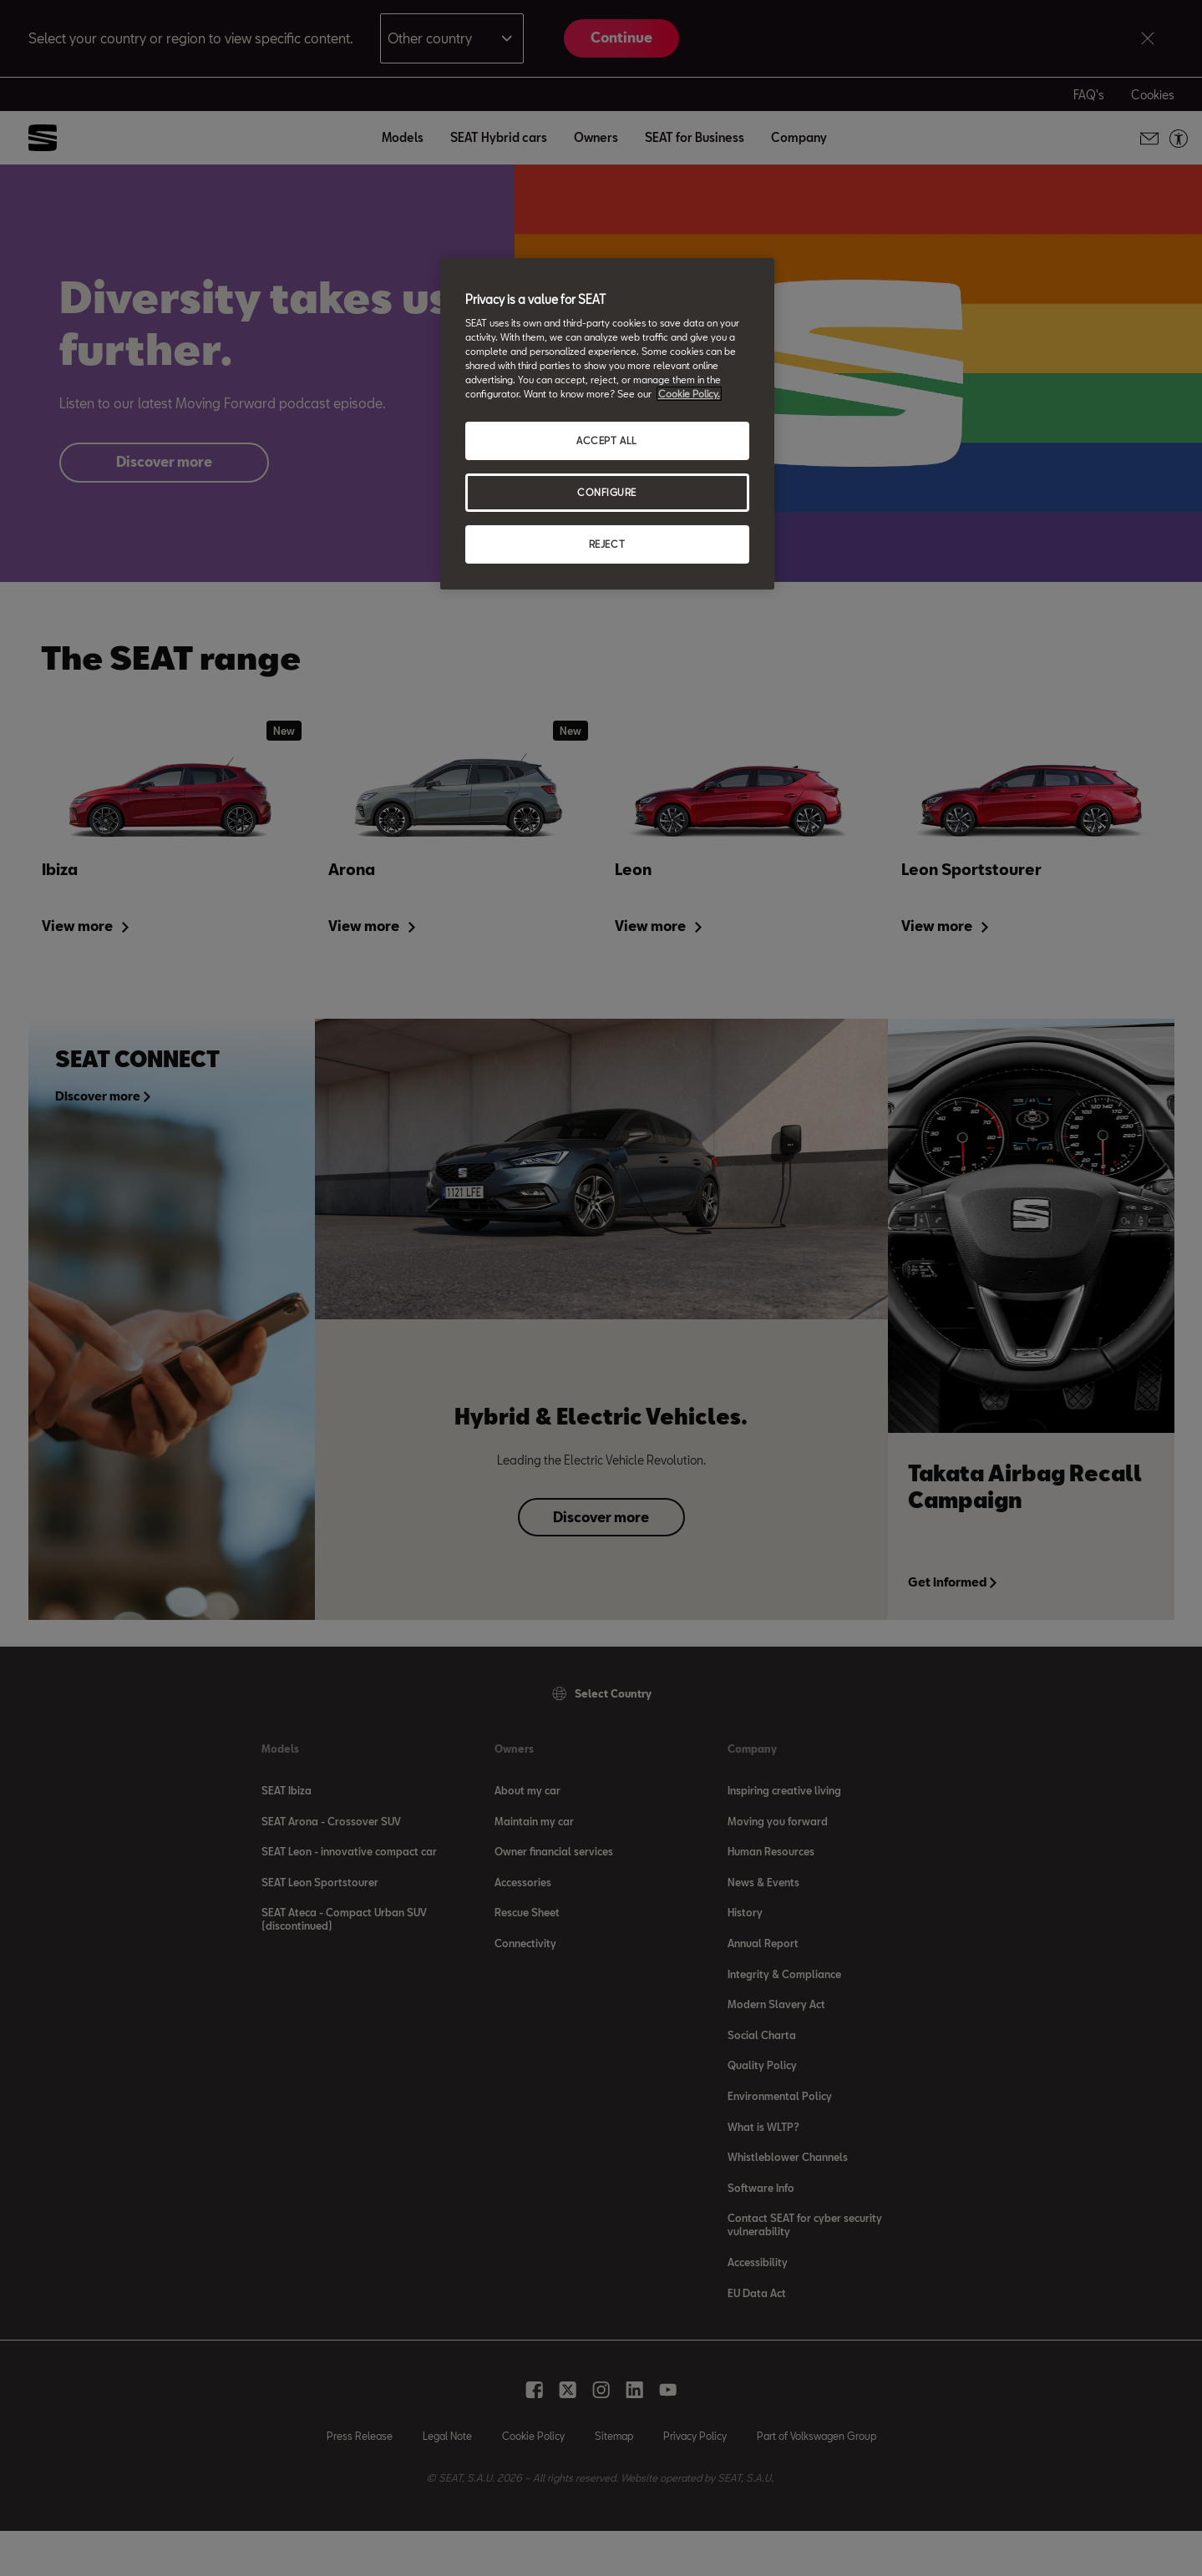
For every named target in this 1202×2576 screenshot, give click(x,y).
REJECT (607, 544)
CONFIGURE (607, 492)
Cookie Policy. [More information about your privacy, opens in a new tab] (689, 393)
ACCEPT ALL (606, 440)
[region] (607, 424)
